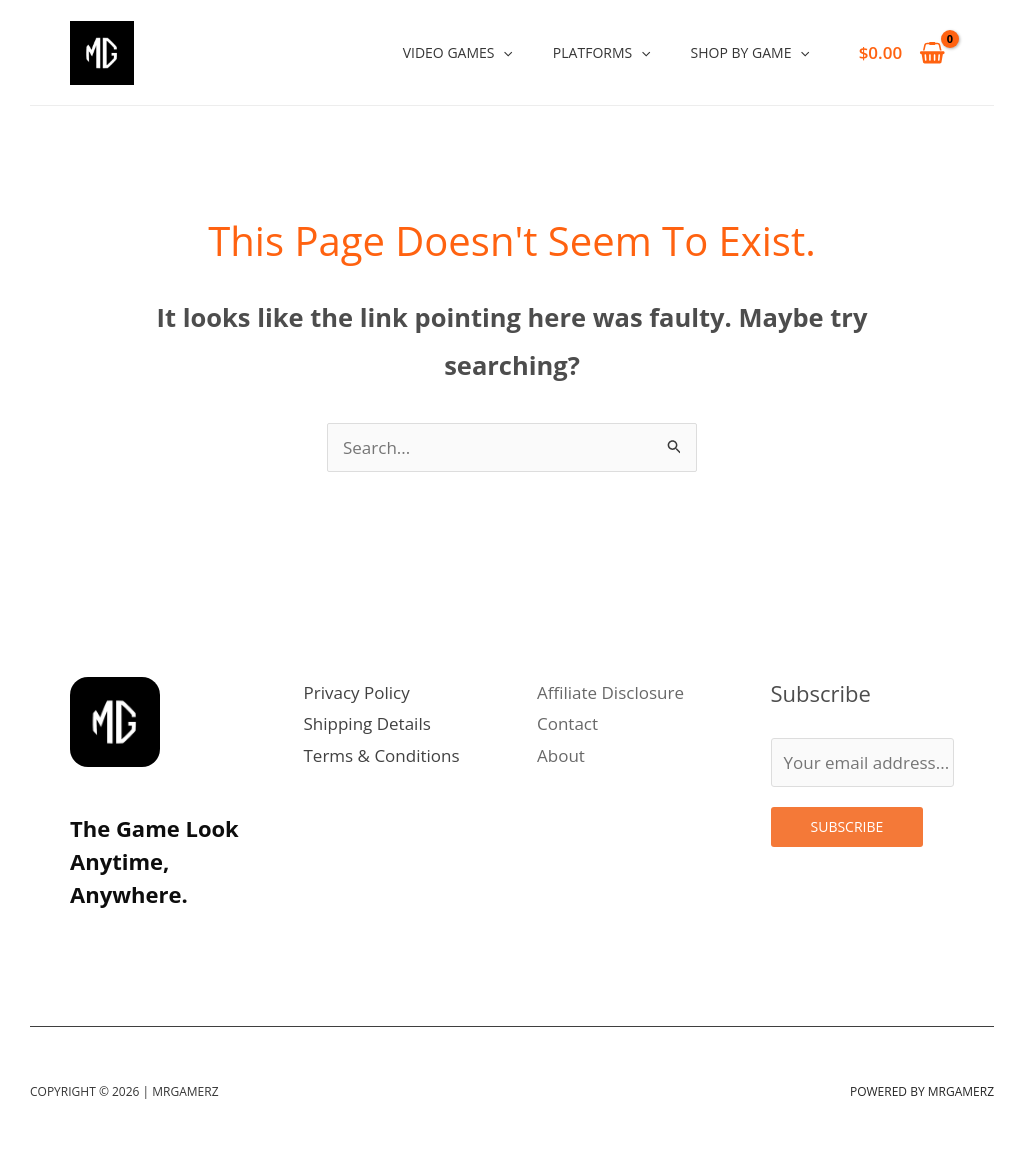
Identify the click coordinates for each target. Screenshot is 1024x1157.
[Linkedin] (174, 940)
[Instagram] (86, 940)
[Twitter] (130, 940)
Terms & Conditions (382, 755)
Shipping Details (367, 723)
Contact (567, 723)
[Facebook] (218, 940)
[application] (503, 52)
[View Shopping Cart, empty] (902, 52)
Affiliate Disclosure (610, 692)
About (561, 755)
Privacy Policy (357, 692)
